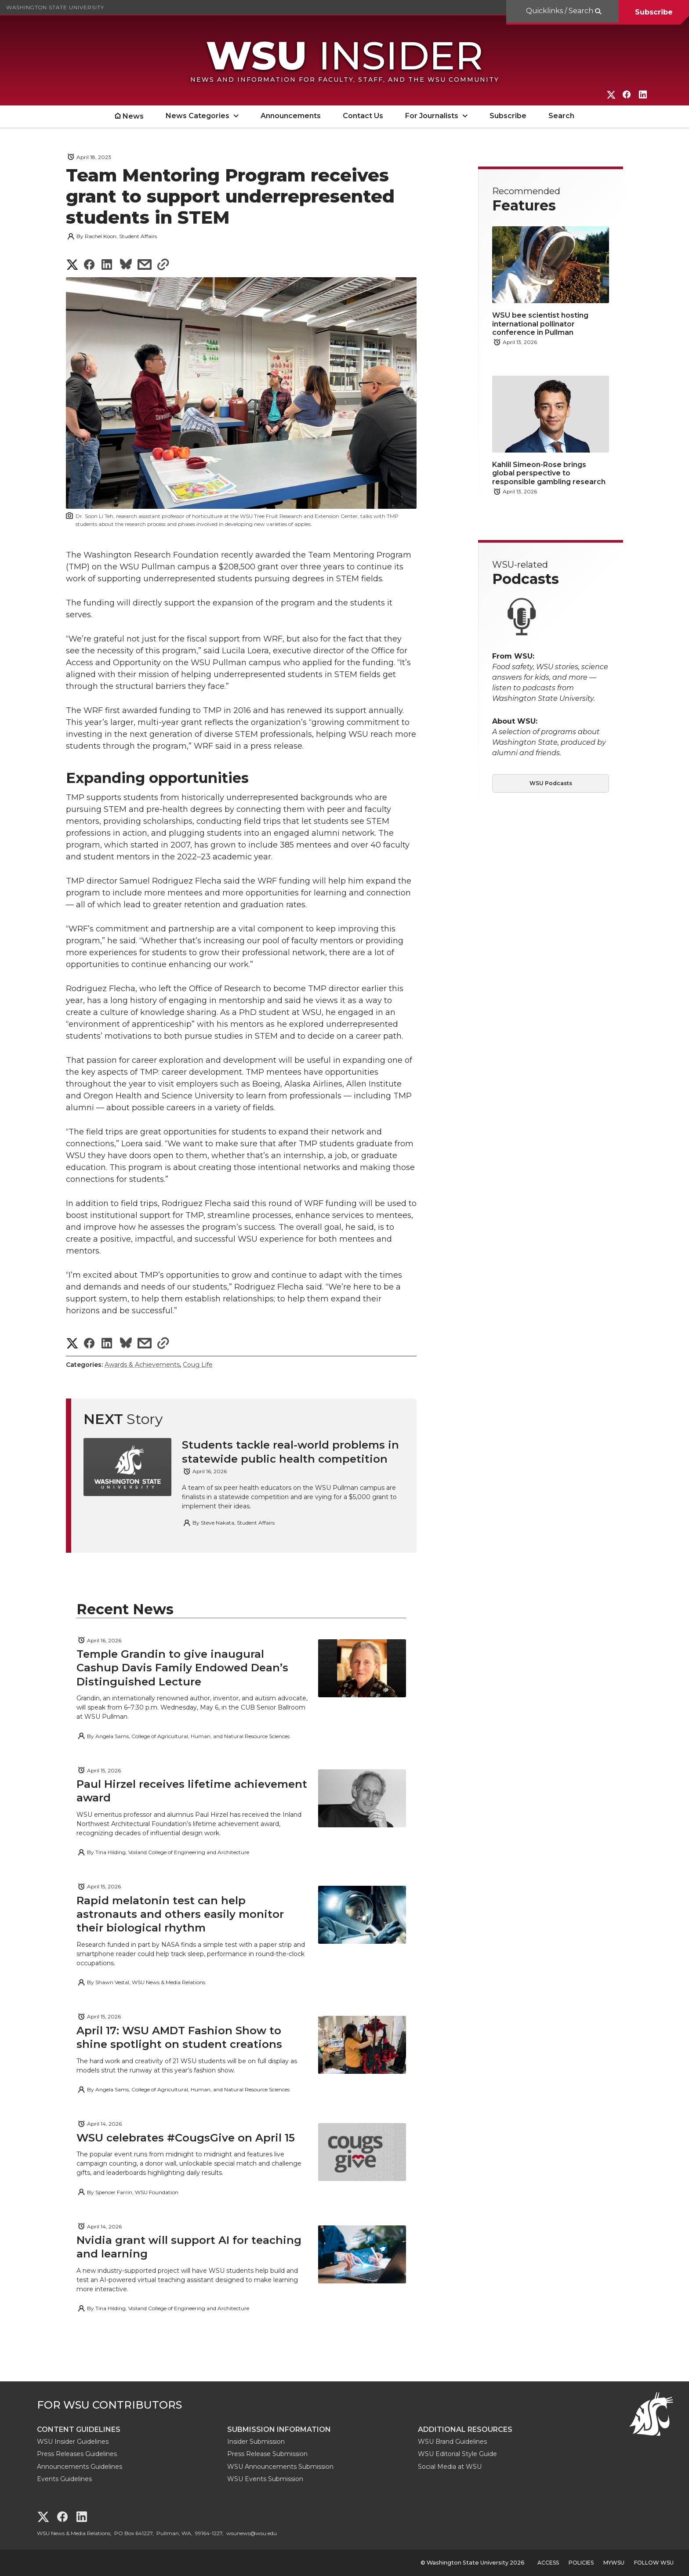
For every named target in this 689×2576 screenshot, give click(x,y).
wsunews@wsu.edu (251, 2533)
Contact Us (363, 116)
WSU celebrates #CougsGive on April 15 (185, 2137)
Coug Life (198, 1365)
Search (561, 116)
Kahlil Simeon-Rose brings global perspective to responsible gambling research (549, 472)
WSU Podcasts (550, 783)
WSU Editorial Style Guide (457, 2454)
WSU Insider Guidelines (73, 2442)
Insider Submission (256, 2442)
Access (548, 2562)
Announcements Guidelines (79, 2467)
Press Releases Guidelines (77, 2454)
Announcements (291, 116)
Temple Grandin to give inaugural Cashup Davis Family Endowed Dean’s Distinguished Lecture (182, 1668)
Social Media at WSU (450, 2467)
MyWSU (613, 2562)
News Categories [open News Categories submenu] (197, 116)
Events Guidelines (64, 2479)
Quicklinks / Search (560, 11)
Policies (581, 2562)
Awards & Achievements (142, 1365)
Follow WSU (654, 2562)
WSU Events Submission (265, 2479)
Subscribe (654, 12)
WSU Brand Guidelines (452, 2442)
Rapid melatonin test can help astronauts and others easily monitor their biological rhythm (180, 1914)
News (133, 116)
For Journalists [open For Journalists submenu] (431, 116)
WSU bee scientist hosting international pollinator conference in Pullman (540, 323)
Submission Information (279, 2429)
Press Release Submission (267, 2454)
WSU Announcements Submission (280, 2467)
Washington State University (55, 7)
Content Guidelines (78, 2429)
